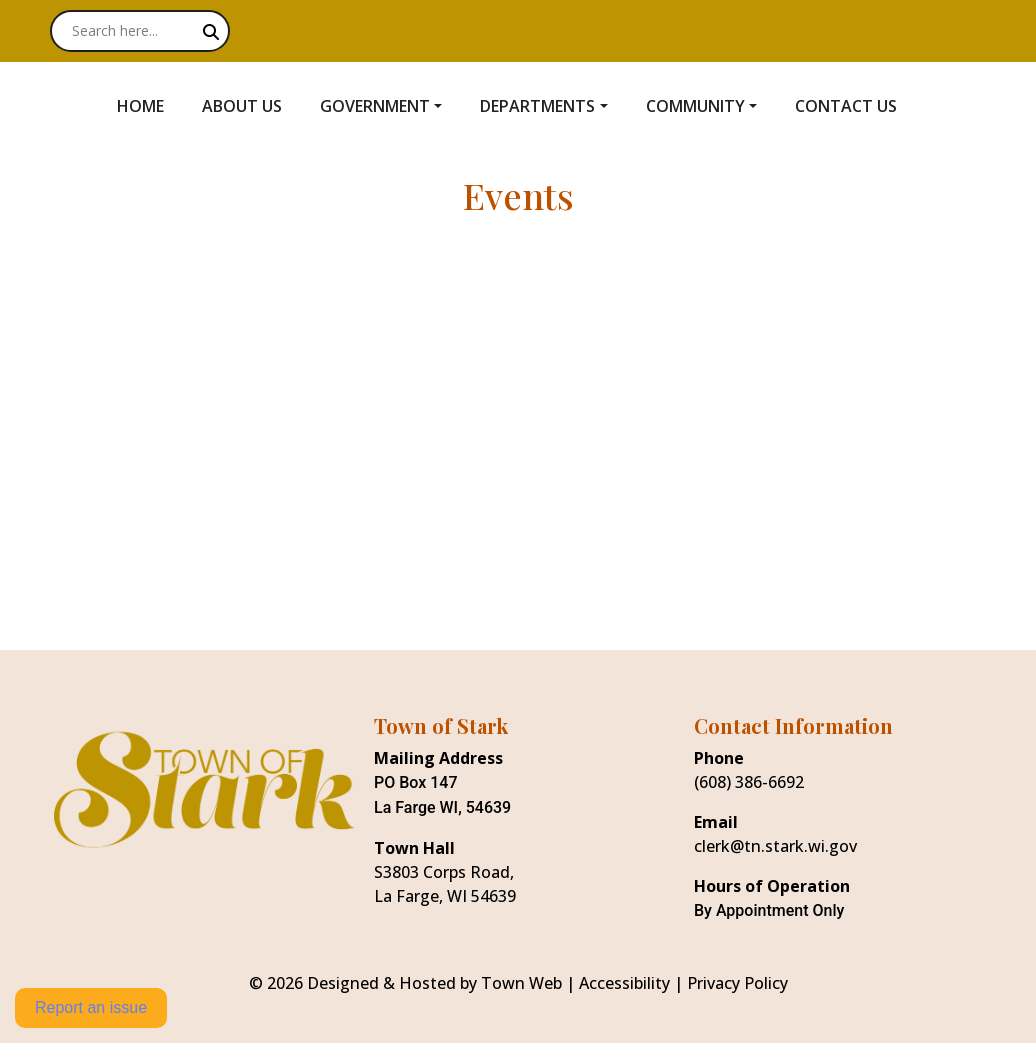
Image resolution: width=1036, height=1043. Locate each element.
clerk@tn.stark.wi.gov (775, 846)
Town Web (521, 983)
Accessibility (624, 983)
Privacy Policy (737, 983)
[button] (392, 106)
